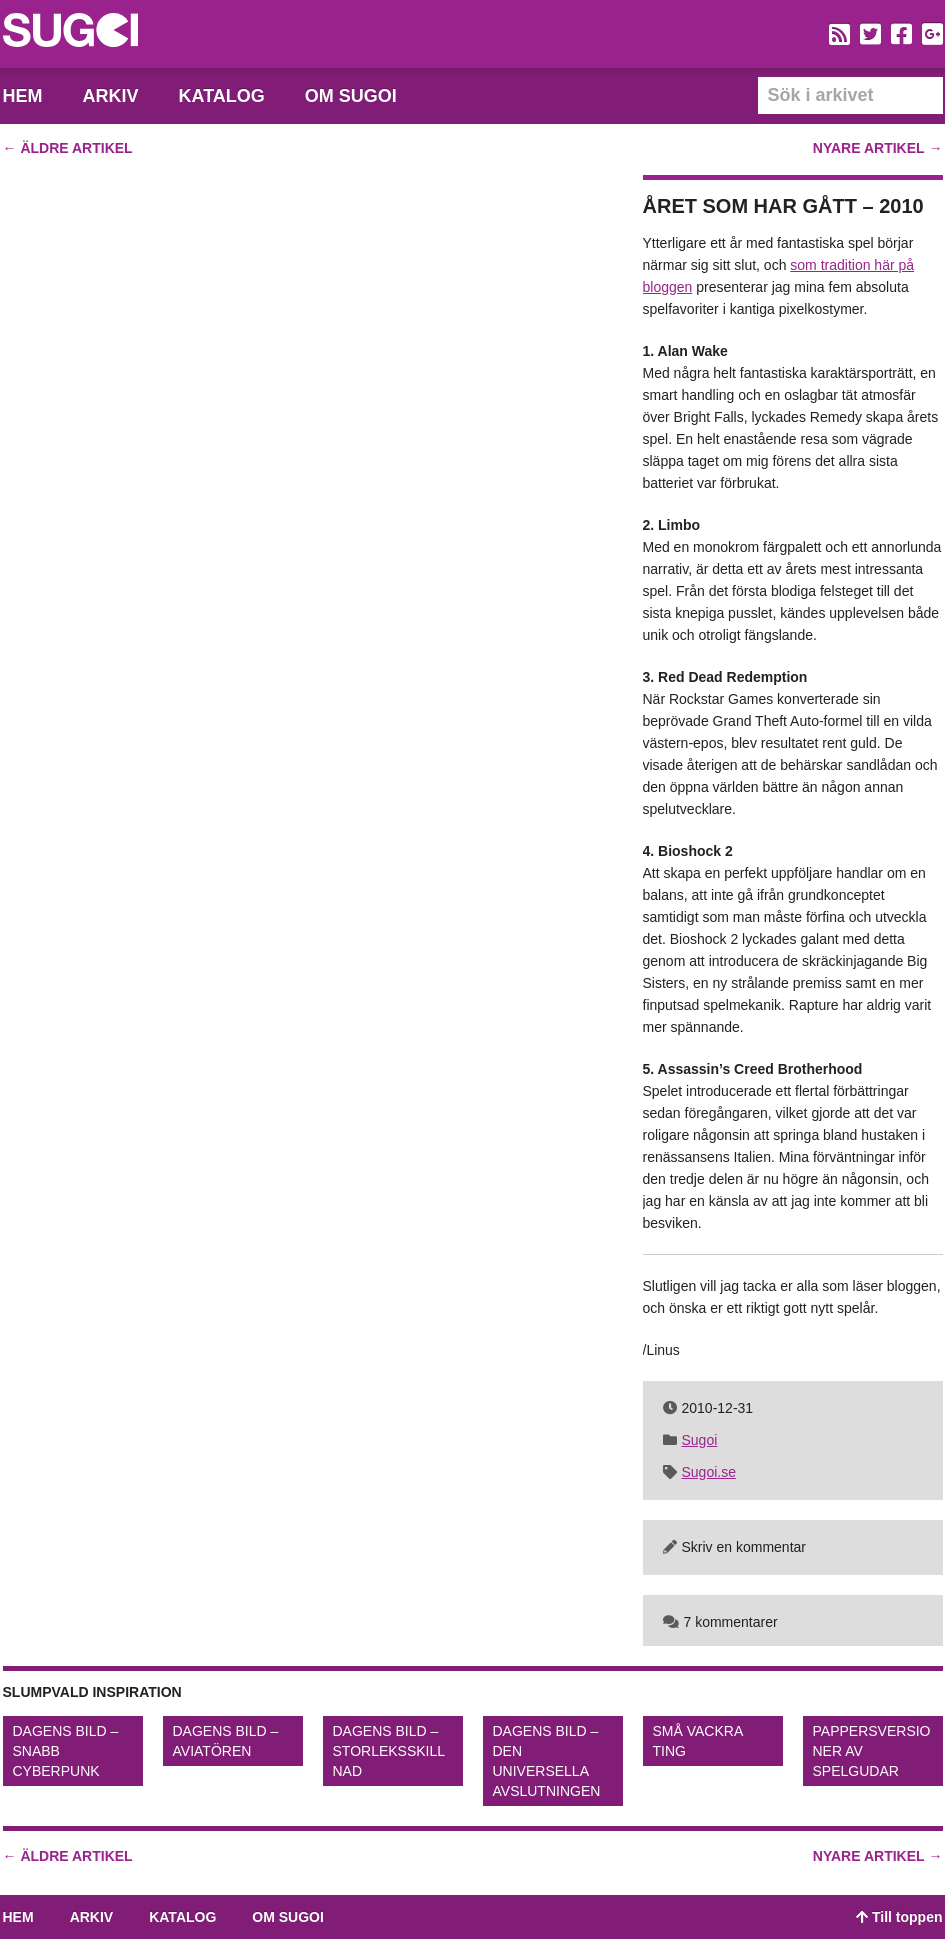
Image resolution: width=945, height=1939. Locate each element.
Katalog (222, 96)
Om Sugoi (351, 96)
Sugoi (700, 1440)
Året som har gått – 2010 (783, 206)
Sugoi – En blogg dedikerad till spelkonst (70, 33)
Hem (23, 96)
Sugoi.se (709, 1472)
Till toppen (899, 1917)
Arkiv (111, 96)
